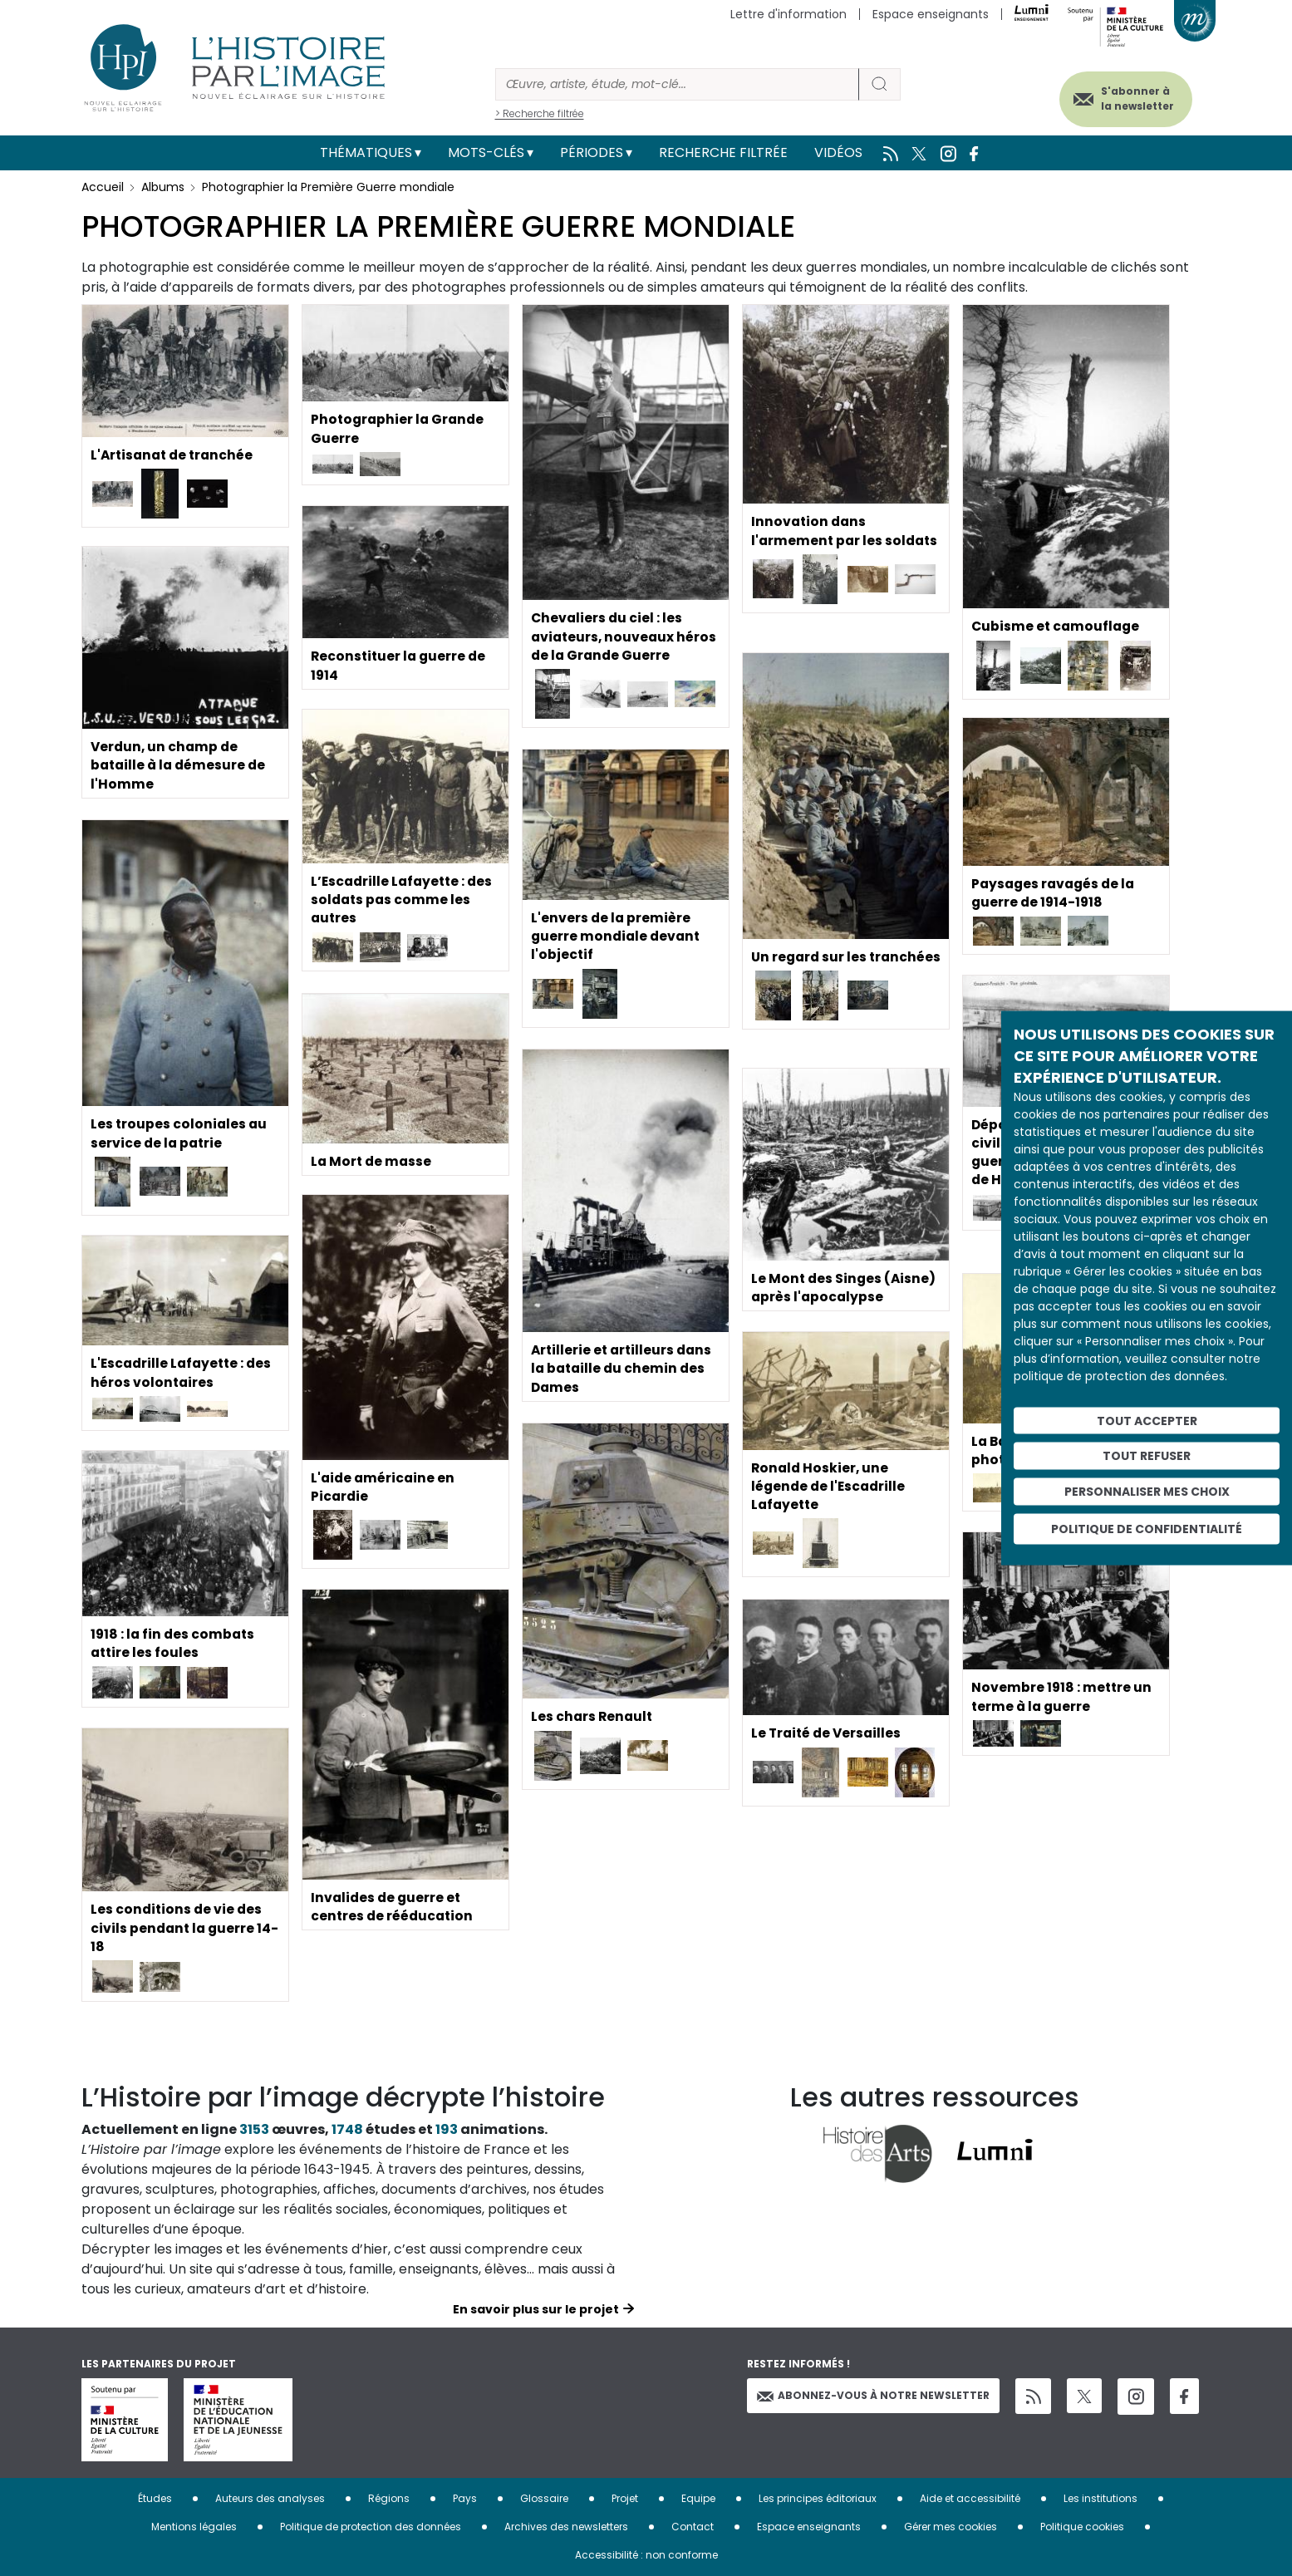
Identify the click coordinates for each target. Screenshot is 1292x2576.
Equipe (698, 2498)
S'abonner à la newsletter (1131, 97)
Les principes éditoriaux (818, 2498)
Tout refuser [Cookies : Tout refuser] (1147, 1456)
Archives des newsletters (566, 2526)
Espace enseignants (930, 14)
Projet (625, 2498)
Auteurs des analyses (270, 2498)
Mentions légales (194, 2526)
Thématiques (366, 152)
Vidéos (838, 152)
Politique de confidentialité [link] (1146, 1528)
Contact (692, 2526)
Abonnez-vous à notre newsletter (873, 2395)
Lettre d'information (788, 14)
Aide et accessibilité (970, 2498)
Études (155, 2498)
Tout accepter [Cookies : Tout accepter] (1147, 1420)
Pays (465, 2498)
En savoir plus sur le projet (536, 2309)
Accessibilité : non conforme (646, 2555)
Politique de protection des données (370, 2526)
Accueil (102, 187)
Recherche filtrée (723, 152)
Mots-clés (486, 152)
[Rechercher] (677, 84)
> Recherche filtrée (539, 113)
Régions (389, 2498)
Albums (162, 187)
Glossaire (544, 2498)
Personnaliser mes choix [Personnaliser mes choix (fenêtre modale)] (1147, 1491)
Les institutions (1100, 2498)
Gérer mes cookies (950, 2526)
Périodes (591, 152)
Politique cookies (1082, 2526)
